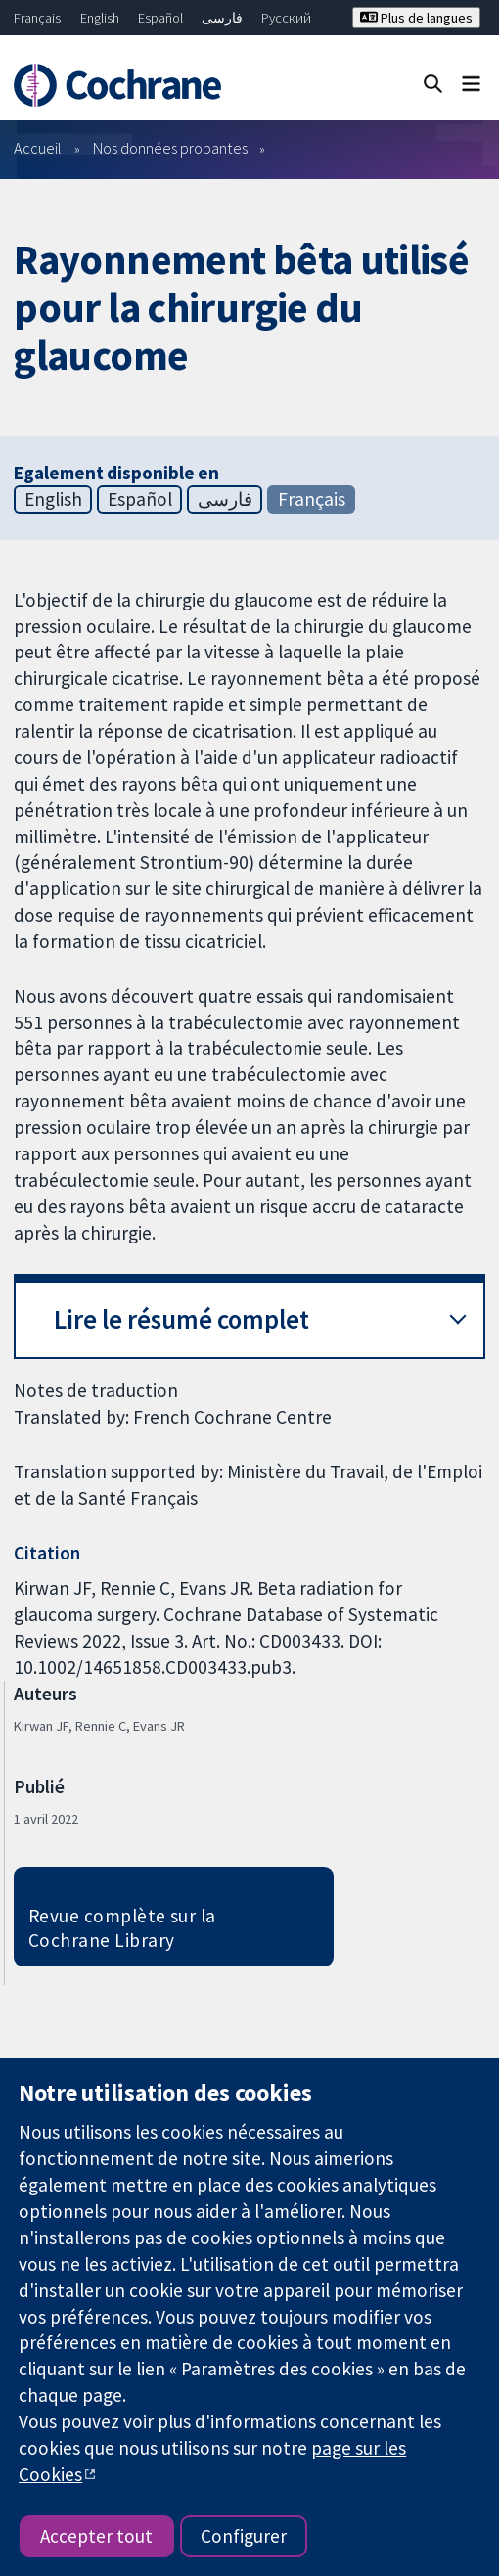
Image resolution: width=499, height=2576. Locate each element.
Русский (286, 17)
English (99, 17)
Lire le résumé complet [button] (181, 1319)
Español (160, 17)
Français (37, 17)
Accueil (38, 148)
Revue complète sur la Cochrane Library (122, 1928)
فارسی (222, 17)
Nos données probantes (170, 148)
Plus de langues (416, 17)
